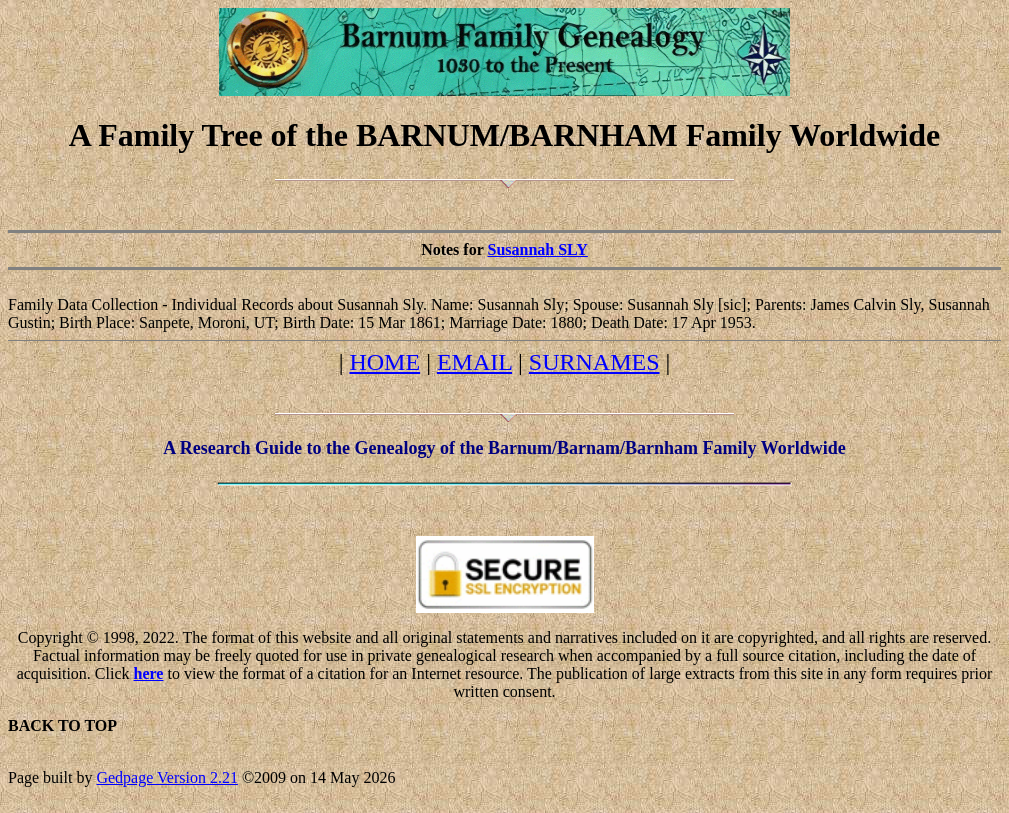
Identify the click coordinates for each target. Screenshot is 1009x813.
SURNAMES (594, 362)
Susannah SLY (537, 249)
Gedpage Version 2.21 (166, 777)
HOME (384, 362)
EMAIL (474, 362)
